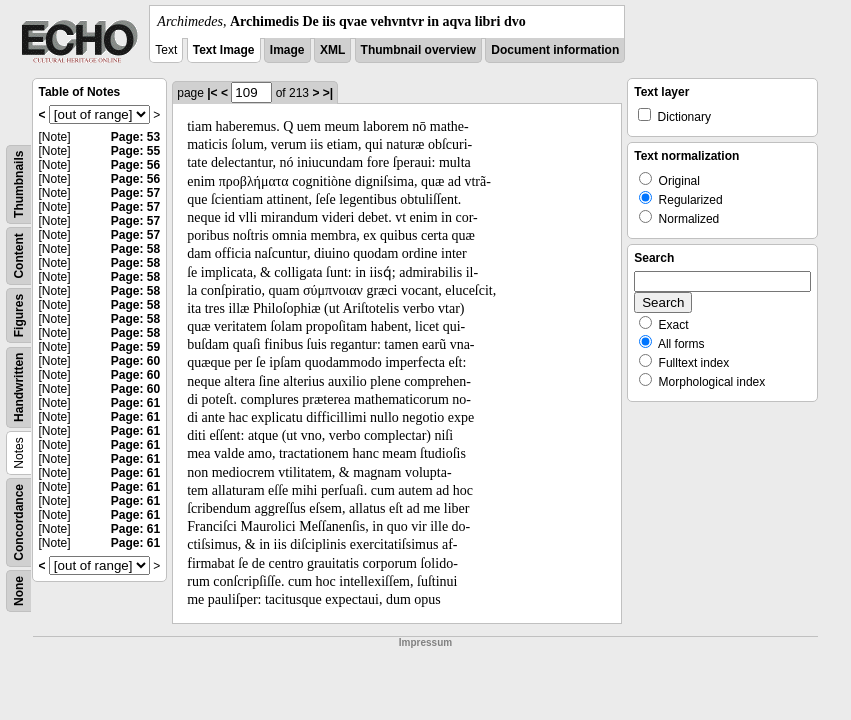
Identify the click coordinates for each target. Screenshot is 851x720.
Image (287, 50)
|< (212, 93)
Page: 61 (135, 403)
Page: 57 (135, 193)
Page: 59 (135, 347)
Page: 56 (135, 165)
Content (19, 255)
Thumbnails (19, 184)
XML (332, 50)
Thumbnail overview (418, 50)
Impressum (425, 642)
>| (328, 93)
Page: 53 (135, 137)
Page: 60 (135, 361)
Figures (19, 315)
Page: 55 (135, 151)
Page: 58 (135, 249)
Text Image (224, 50)
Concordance (19, 522)
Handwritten (19, 387)
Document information (555, 50)
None (19, 591)
